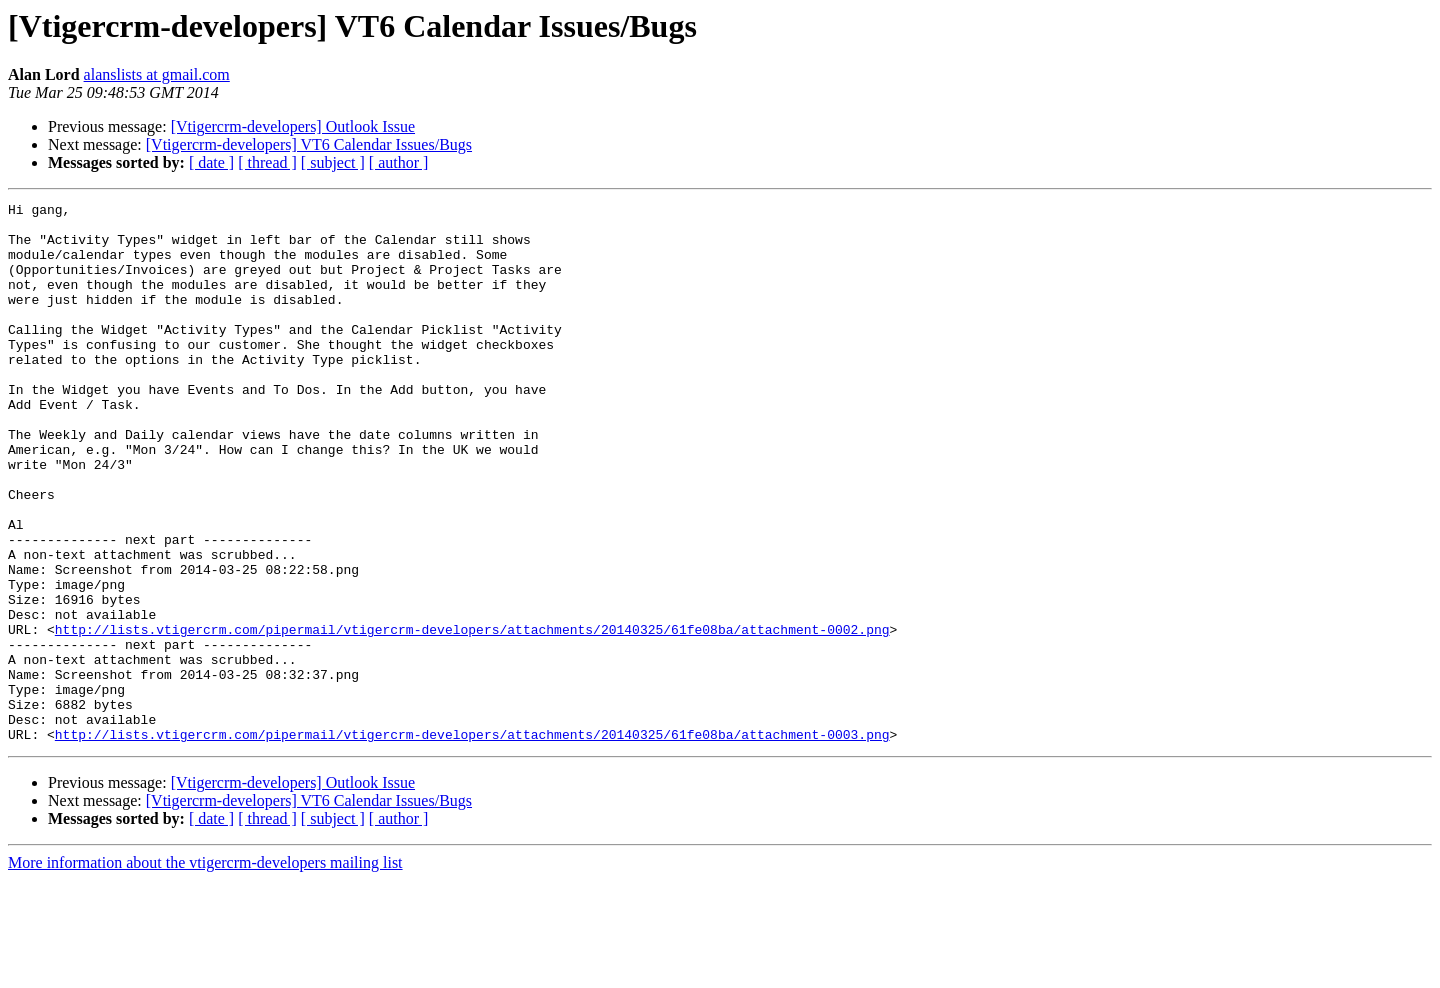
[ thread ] (267, 162)
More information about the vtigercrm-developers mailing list (205, 970)
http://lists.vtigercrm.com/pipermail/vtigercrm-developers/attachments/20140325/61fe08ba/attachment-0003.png (472, 842)
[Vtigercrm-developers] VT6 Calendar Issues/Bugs (309, 144)
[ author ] (399, 162)
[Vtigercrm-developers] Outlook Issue (293, 126)
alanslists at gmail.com (157, 74)
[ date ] (211, 162)
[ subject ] (333, 162)
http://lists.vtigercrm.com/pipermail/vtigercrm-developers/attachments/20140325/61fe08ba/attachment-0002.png (472, 716)
